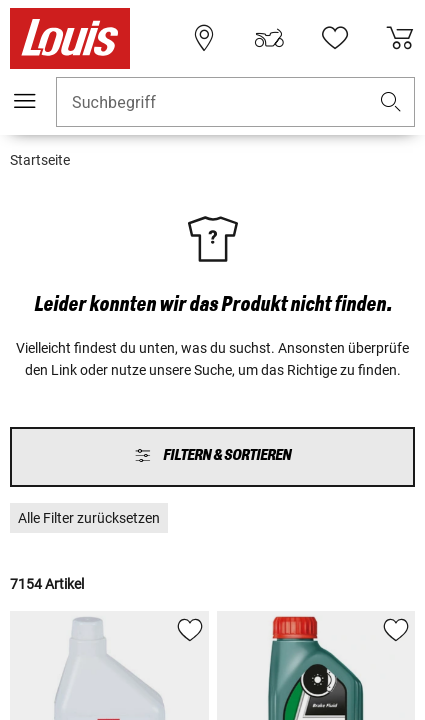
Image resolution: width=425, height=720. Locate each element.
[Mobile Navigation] (25, 101)
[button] (391, 102)
